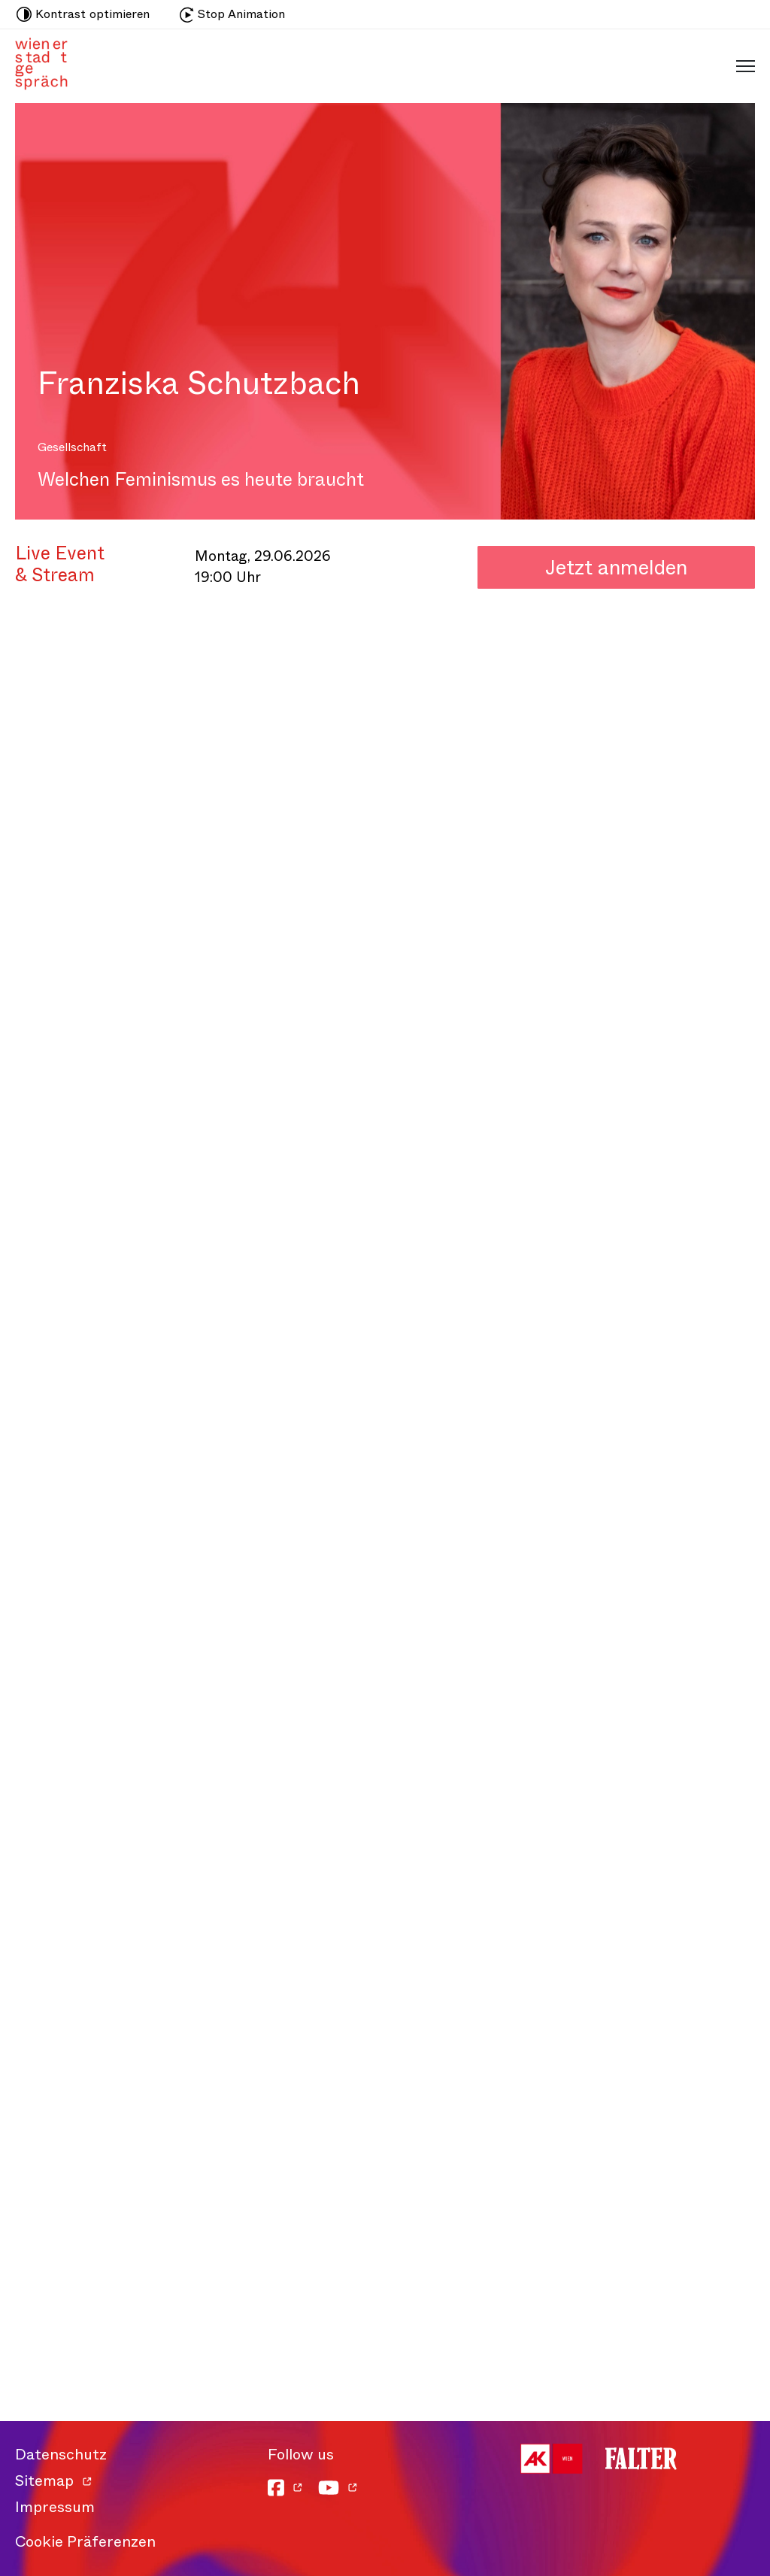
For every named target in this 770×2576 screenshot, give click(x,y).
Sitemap (44, 2481)
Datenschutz (61, 2454)
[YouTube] (338, 2487)
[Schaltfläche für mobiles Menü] (742, 65)
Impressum (55, 2507)
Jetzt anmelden (616, 567)
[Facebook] (285, 2487)
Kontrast (83, 14)
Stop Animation (232, 14)
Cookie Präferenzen (85, 2542)
